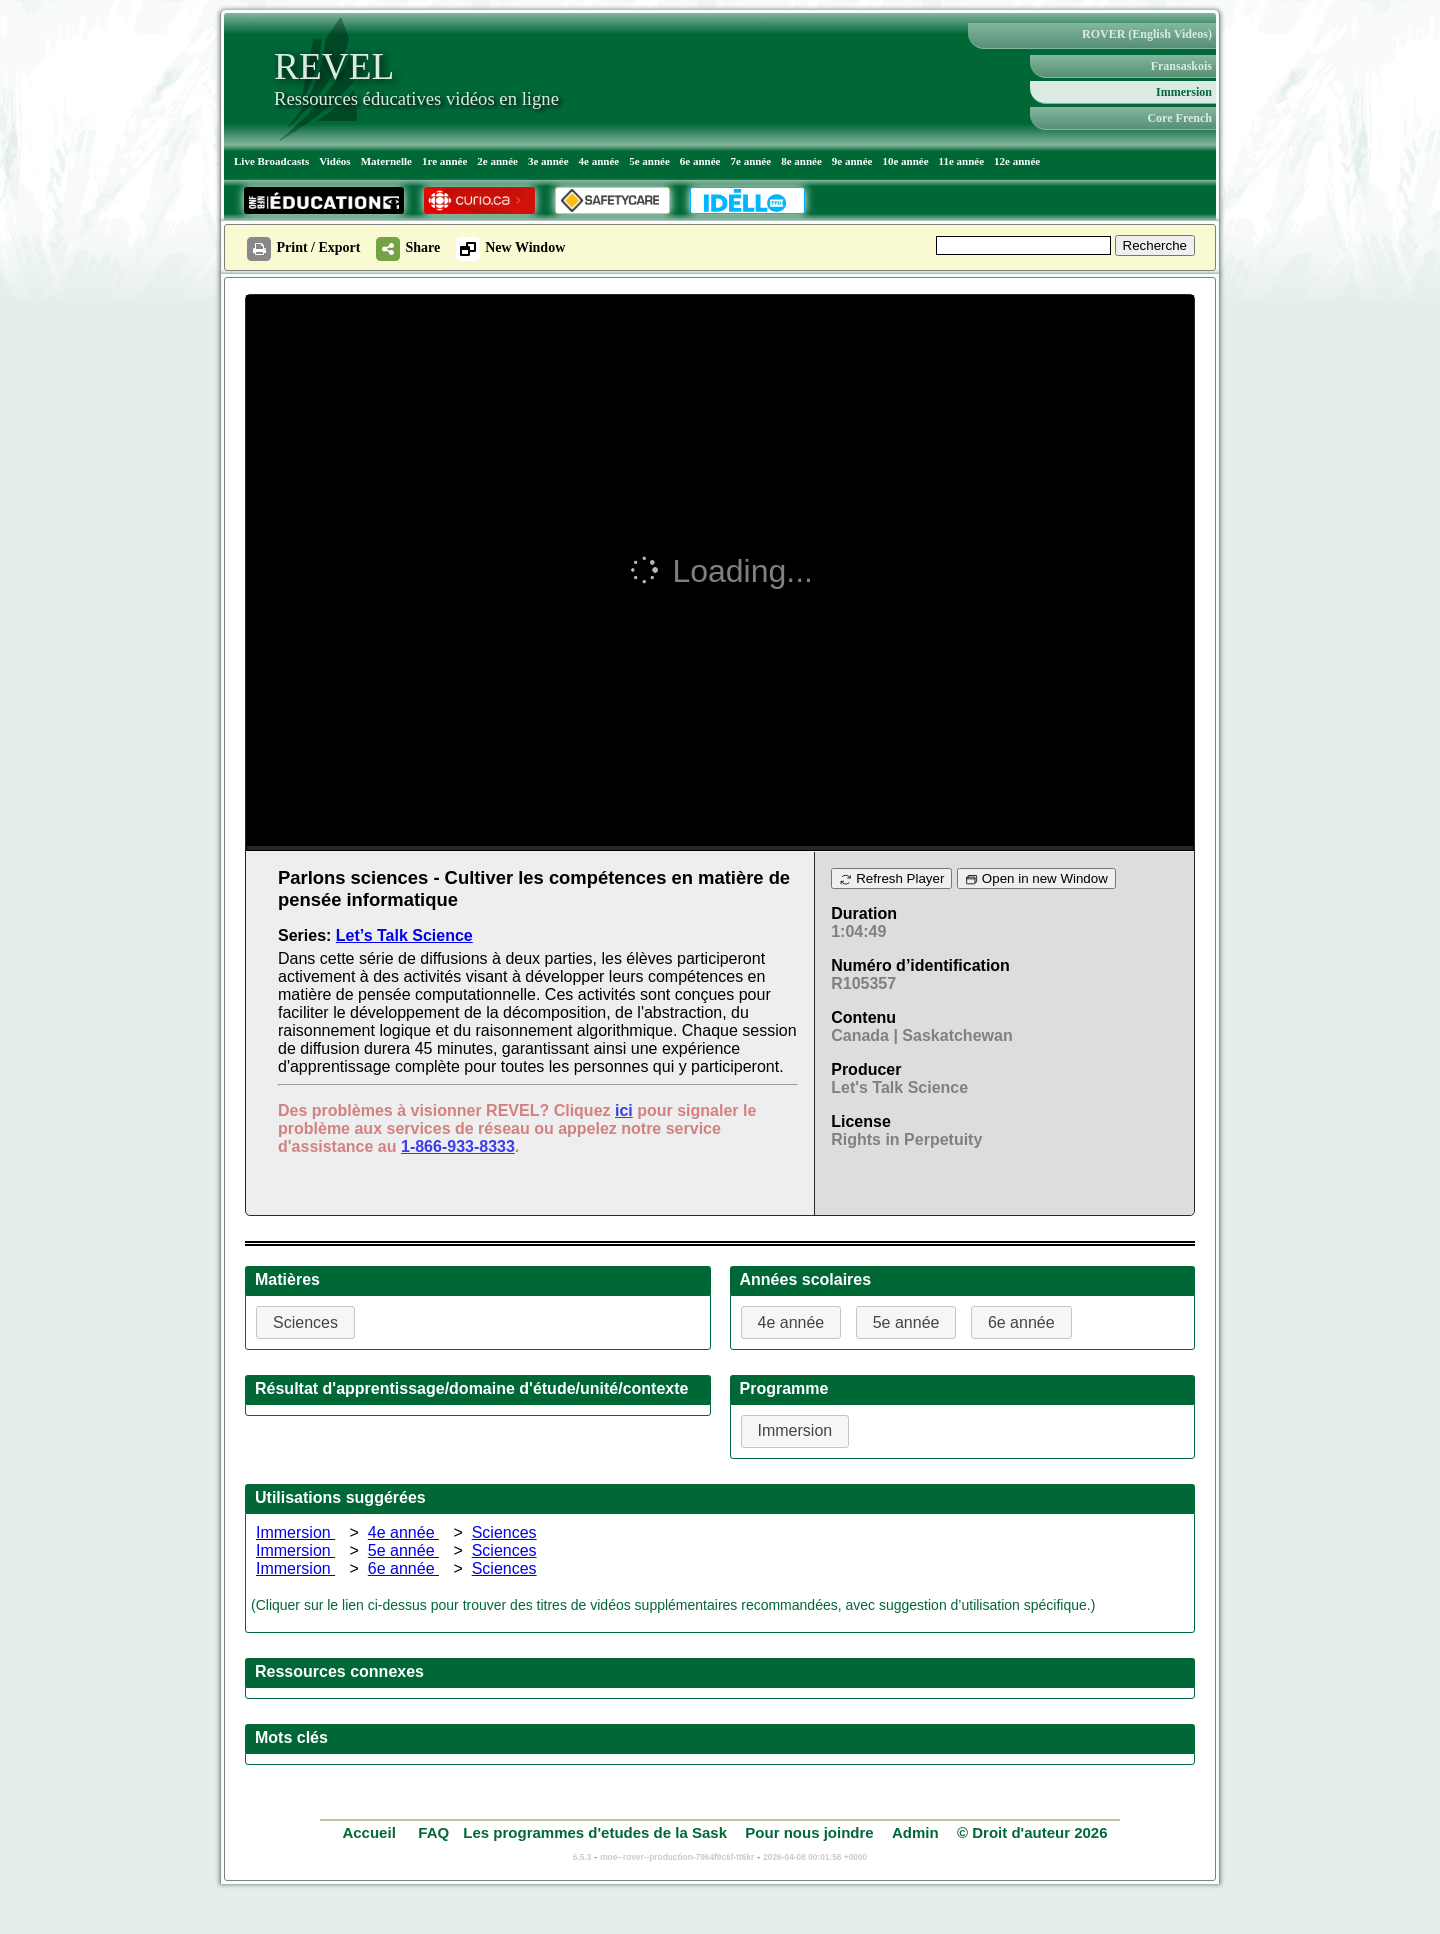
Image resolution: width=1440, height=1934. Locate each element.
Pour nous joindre (809, 1832)
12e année (1017, 161)
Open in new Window (1036, 878)
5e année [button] (906, 1322)
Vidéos (334, 161)
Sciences (504, 1532)
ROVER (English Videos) (1147, 34)
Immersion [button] (795, 1430)
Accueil (371, 1832)
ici (624, 1110)
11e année (962, 161)
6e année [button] (1021, 1322)
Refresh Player (891, 878)
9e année (852, 161)
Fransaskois (1181, 66)
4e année (599, 161)
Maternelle (386, 161)
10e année (905, 161)
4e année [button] (791, 1322)
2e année (497, 161)
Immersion (1184, 92)
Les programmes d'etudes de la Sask (595, 1832)
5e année (649, 161)
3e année (548, 161)
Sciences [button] (305, 1322)
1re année (444, 161)
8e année (801, 161)
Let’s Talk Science (404, 935)
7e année (751, 161)
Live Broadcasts (271, 161)
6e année (700, 161)
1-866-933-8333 (458, 1146)
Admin (915, 1832)
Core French (1179, 118)
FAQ (433, 1832)
